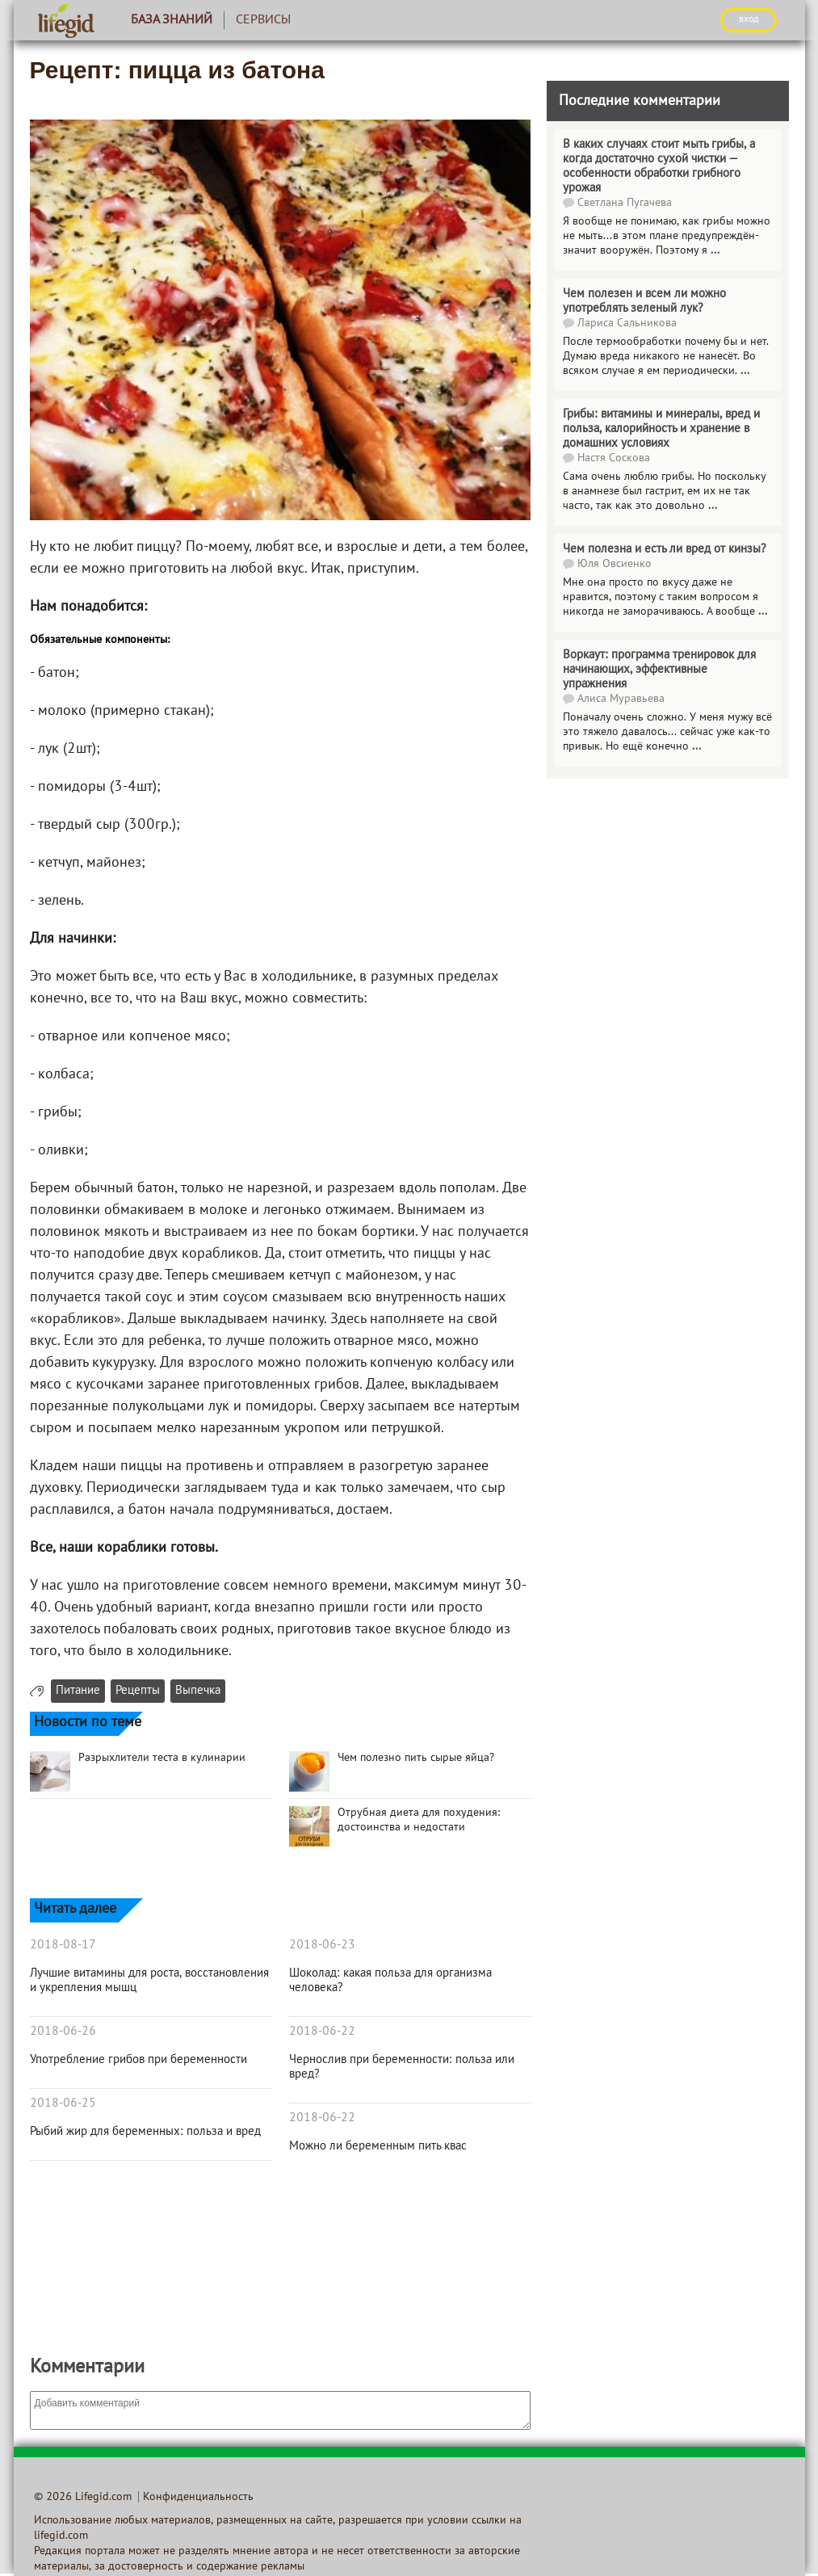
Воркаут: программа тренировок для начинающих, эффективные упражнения (659, 669)
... (715, 251)
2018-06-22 (322, 2031)
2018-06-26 (63, 2031)
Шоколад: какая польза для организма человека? (390, 1981)
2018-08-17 (63, 1945)
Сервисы (263, 20)
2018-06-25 (63, 2103)
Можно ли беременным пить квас (378, 2146)
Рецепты (137, 1691)
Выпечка (197, 1691)
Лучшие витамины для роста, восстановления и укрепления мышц (149, 1981)
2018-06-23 (322, 1945)
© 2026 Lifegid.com (83, 2497)
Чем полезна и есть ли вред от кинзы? (664, 549)
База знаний (171, 20)
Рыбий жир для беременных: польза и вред (145, 2131)
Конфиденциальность (198, 2497)
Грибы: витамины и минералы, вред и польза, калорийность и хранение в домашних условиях (661, 429)
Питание (78, 1691)
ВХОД (748, 19)
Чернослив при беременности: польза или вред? (401, 2067)
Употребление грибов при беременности (138, 2059)
